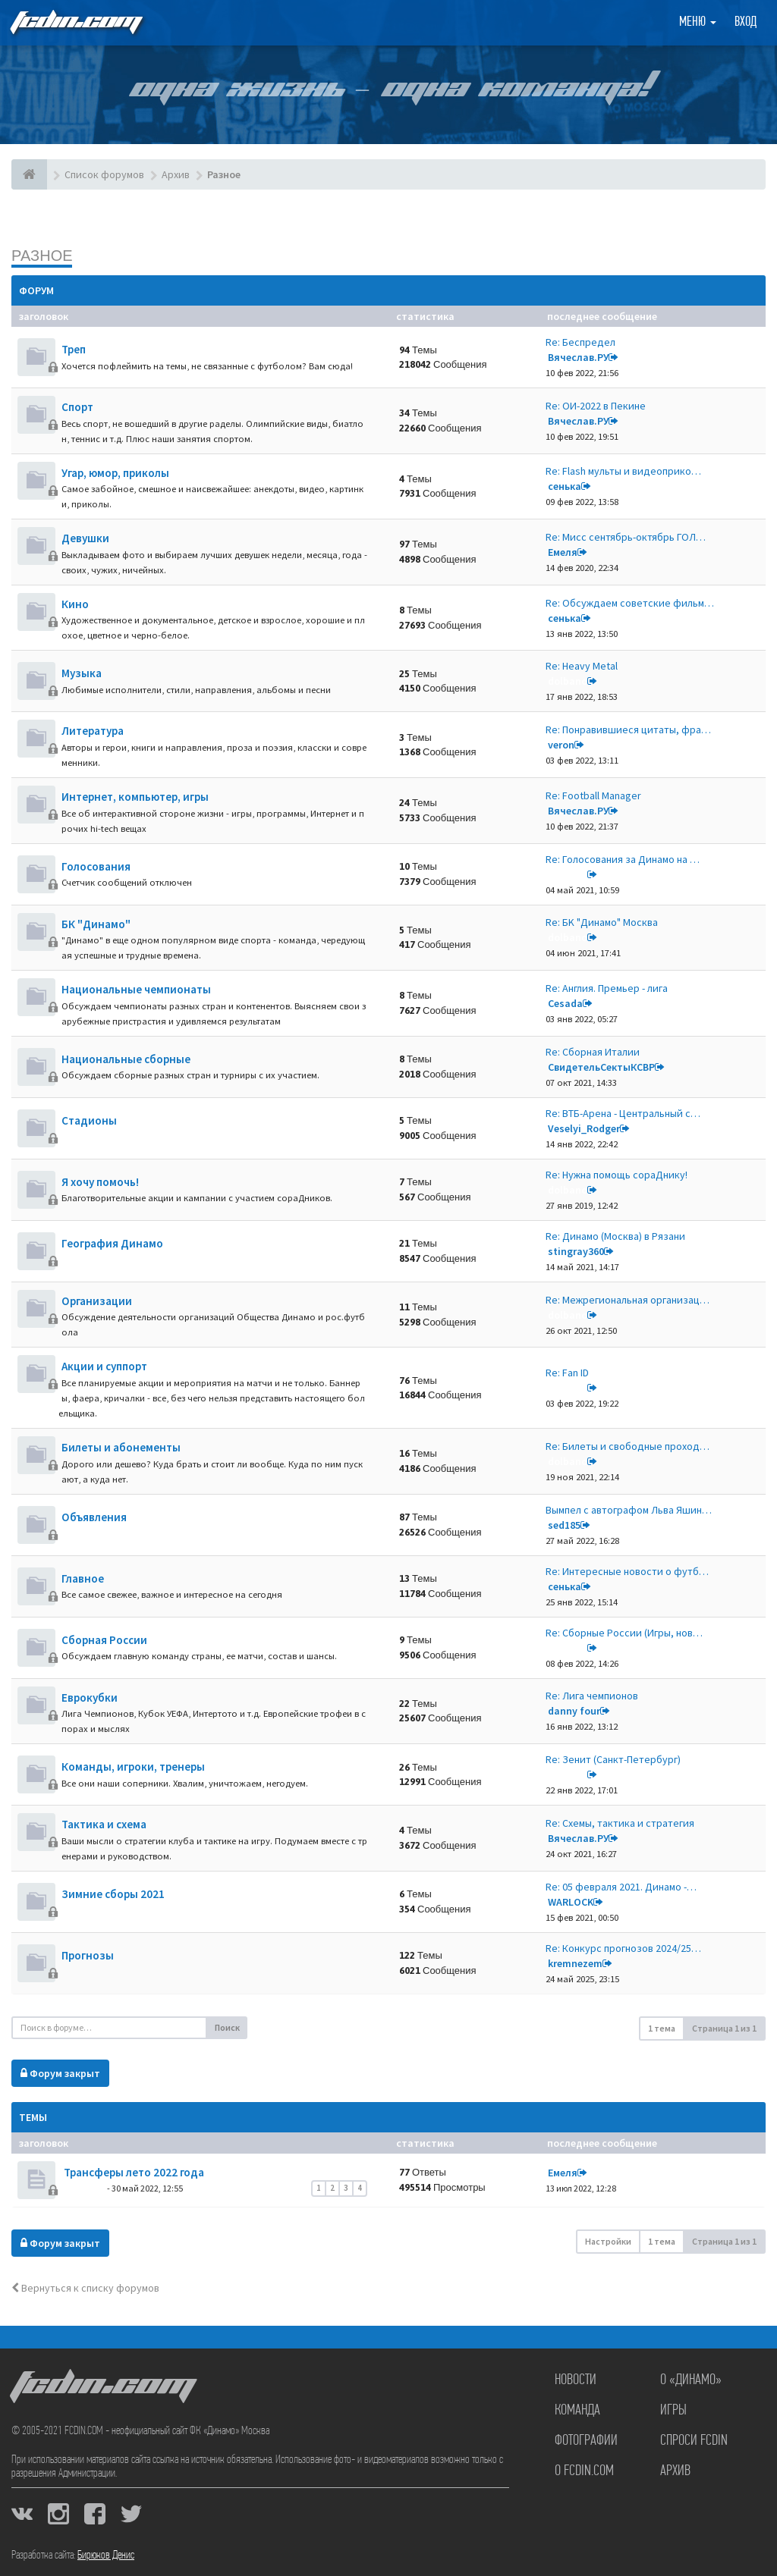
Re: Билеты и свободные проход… (627, 1446)
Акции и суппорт (104, 1366)
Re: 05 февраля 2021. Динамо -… (621, 1887)
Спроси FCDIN (694, 2441)
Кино (75, 604)
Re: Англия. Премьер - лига (607, 988)
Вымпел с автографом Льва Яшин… (629, 1510)
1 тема (661, 2028)
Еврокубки (89, 1697)
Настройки (608, 2241)
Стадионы (89, 1120)
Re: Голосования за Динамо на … (623, 859)
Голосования (96, 866)
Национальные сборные (125, 1059)
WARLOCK (570, 1902)
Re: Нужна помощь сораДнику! (616, 1174)
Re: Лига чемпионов (592, 1695)
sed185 (564, 1525)
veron (561, 744)
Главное (82, 1578)
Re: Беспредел (580, 342)
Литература (92, 730)
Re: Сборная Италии (593, 1052)
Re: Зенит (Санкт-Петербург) (613, 1759)
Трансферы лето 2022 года (132, 2172)
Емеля (562, 552)
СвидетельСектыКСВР (601, 1067)
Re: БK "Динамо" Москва (602, 922)
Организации (96, 1301)
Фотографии (586, 2441)
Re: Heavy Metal (582, 666)
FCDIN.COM (75, 22)
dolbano (567, 681)
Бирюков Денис (105, 2555)
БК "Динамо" (96, 924)
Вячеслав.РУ (578, 357)
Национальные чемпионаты (136, 989)
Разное (42, 255)
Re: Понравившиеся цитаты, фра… (628, 729)
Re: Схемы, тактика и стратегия (620, 1823)
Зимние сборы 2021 (113, 1894)
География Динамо (112, 1243)
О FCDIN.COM (584, 2471)
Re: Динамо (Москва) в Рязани (615, 1236)
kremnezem (575, 1963)
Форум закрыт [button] (60, 2073)
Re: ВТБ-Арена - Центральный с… (623, 1113)
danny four (574, 1711)
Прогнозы (87, 1955)
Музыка (81, 673)
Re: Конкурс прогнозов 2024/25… (623, 1948)
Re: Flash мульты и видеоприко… (623, 471)
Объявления (94, 1517)
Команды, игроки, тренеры (133, 1766)
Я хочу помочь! (100, 1182)
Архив (675, 2471)
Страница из (724, 2028)
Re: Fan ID (567, 1372)
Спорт (77, 407)
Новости (575, 2380)
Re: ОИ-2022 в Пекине (596, 406)
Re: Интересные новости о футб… (627, 1571)
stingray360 (576, 1251)
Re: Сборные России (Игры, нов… (624, 1632)
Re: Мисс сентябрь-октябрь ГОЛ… (626, 537)
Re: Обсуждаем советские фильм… (630, 603)
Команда (577, 2410)
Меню (697, 22)
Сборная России (104, 1640)
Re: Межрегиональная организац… (627, 1300)
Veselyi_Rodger (584, 1128)
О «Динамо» (691, 2380)
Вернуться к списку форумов (85, 2288)
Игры (673, 2410)
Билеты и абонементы (121, 1447)
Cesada (565, 1003)
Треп (73, 349)
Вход (746, 22)
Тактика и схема (103, 1824)
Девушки (85, 538)
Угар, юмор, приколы (115, 473)
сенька (564, 486)
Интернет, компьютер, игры (135, 796)
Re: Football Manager (593, 795)
